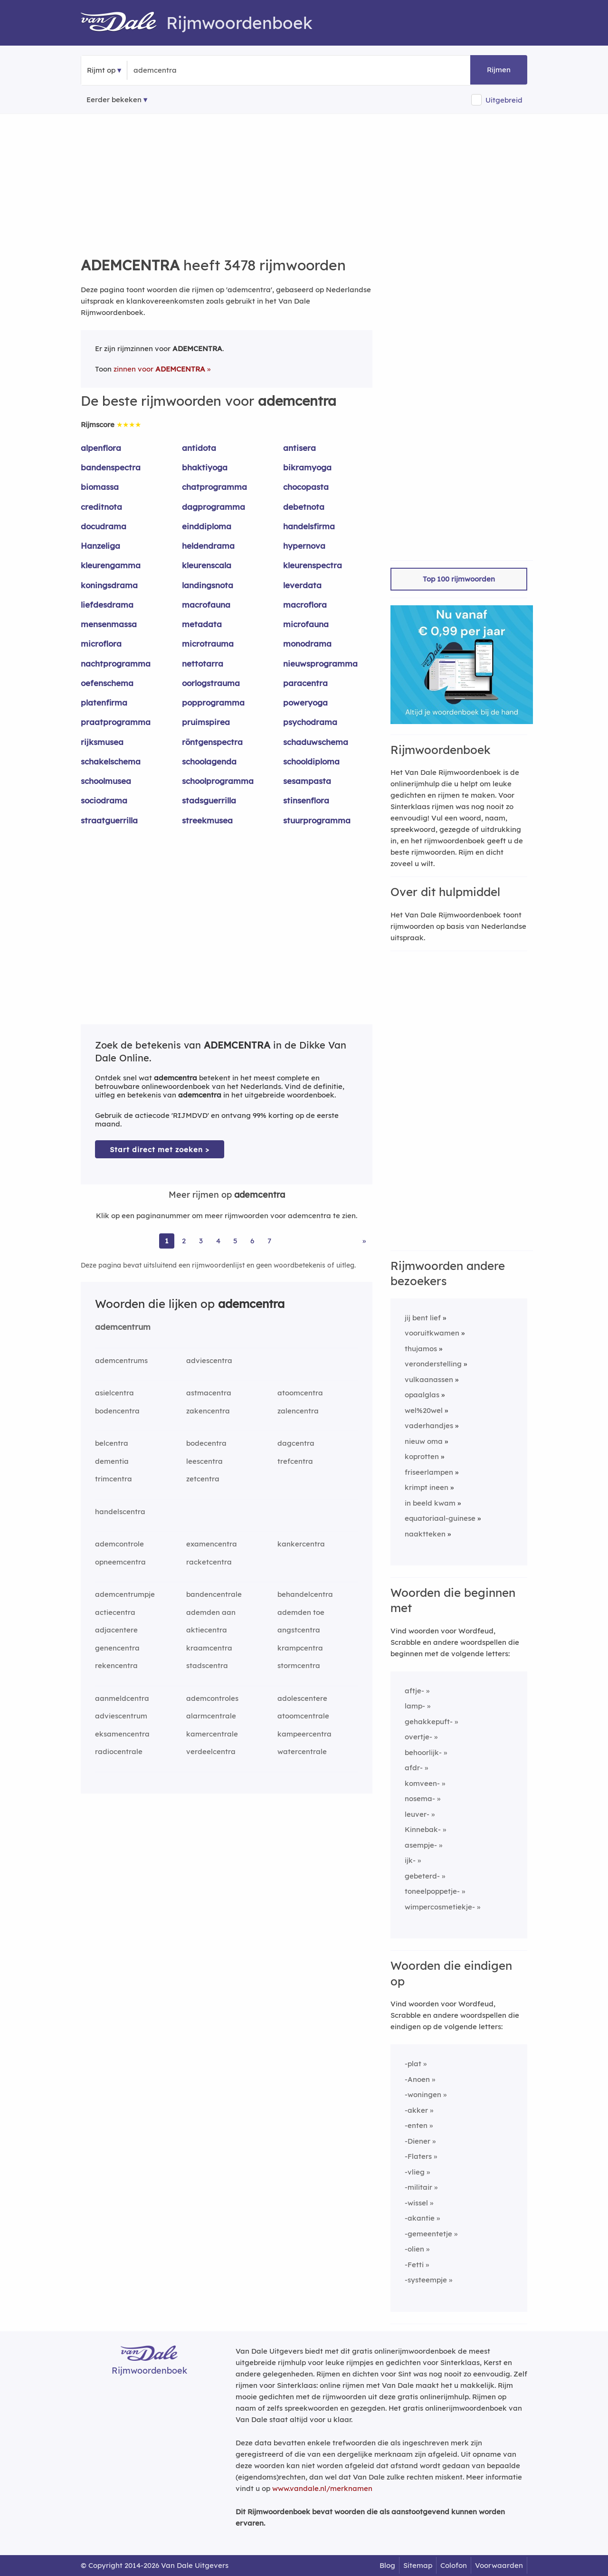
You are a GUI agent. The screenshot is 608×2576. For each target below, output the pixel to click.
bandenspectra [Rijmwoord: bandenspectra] (111, 467)
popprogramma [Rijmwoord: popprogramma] (213, 702)
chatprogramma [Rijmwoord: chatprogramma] (214, 487)
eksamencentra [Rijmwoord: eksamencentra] (122, 1733)
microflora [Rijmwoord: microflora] (101, 644)
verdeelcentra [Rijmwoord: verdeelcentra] (211, 1751)
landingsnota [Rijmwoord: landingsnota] (207, 585)
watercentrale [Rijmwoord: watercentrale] (302, 1751)
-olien (414, 2248)
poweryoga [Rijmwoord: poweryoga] (305, 702)
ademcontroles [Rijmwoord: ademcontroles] (212, 1698)
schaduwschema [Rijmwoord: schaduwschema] (315, 742)
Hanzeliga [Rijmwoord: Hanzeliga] (100, 546)
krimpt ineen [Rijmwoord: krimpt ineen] (426, 1487)
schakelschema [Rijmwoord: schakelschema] (111, 761)
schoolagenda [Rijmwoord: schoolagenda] (209, 761)
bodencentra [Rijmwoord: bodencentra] (117, 1410)
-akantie (420, 2218)
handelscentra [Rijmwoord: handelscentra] (120, 1511)
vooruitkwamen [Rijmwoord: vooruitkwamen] (432, 1332)
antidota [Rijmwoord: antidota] (199, 448)
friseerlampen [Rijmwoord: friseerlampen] (429, 1472)
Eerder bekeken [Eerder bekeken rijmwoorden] (114, 99)
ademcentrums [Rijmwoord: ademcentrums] (121, 1360)
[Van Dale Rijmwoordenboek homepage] (123, 22)
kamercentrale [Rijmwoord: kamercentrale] (212, 1733)
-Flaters (418, 2156)
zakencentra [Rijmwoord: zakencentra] (208, 1410)
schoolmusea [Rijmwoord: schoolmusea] (106, 781)
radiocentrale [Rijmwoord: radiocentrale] (118, 1751)
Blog (387, 2565)
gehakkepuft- (429, 1721)
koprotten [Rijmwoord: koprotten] (422, 1456)
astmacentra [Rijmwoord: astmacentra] (208, 1392)
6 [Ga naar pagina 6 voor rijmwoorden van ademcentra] (252, 1240)
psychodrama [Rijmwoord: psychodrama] (310, 722)
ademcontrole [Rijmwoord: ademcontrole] (119, 1543)
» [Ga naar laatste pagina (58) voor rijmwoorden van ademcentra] (364, 1240)
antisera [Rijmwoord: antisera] (299, 448)
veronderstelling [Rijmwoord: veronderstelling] (433, 1363)
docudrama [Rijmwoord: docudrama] (103, 526)
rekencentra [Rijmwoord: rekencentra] (116, 1665)
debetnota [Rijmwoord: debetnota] (303, 507)
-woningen (423, 2094)
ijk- (410, 1860)
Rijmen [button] (499, 69)
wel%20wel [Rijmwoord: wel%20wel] (424, 1410)
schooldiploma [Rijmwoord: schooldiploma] (311, 761)
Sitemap (417, 2565)
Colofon (453, 2565)
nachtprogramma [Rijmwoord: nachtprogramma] (116, 663)
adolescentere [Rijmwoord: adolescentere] (302, 1698)
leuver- (417, 1814)
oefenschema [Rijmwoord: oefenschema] (107, 683)
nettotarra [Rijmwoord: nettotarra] (202, 663)
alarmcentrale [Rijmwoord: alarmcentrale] (211, 1715)
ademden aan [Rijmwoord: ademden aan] (211, 1612)
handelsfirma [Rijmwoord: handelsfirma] (309, 526)
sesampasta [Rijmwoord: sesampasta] (307, 781)
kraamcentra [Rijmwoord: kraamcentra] (209, 1647)
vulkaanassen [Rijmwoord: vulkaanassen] (429, 1379)
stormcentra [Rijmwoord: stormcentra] (298, 1665)
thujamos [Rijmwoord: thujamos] (421, 1348)
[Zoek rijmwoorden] (180, 70)
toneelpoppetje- (432, 1891)
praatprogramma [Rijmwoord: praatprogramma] (116, 722)
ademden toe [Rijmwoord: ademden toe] (300, 1612)
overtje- (418, 1736)
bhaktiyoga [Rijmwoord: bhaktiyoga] (205, 467)
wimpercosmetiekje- (440, 1906)
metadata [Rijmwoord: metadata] (202, 624)
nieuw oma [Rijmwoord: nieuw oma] (424, 1441)
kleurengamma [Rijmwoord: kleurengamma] (111, 565)
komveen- (422, 1783)
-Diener (417, 2141)
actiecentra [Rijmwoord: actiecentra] (115, 1612)
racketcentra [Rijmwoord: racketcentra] (209, 1561)
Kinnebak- (423, 1829)
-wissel (416, 2202)
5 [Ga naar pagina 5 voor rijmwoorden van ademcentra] (235, 1240)
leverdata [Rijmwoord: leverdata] (302, 585)
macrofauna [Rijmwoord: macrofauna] (206, 605)
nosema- (420, 1798)
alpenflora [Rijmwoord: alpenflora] (101, 448)
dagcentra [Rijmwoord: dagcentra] (295, 1443)
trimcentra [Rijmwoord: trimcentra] (113, 1478)
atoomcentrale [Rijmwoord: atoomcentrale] (303, 1715)
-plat (413, 2063)
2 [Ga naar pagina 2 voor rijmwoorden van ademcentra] (184, 1240)
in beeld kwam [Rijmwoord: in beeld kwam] (430, 1502)
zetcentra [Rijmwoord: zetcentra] (202, 1478)
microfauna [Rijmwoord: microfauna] (306, 624)
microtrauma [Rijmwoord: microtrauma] (208, 644)
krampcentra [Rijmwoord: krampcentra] (300, 1647)
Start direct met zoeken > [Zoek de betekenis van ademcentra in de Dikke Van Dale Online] (159, 1149)
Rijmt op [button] (101, 70)
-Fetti (414, 2264)
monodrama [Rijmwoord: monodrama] (307, 644)
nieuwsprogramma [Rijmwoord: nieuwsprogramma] (320, 663)
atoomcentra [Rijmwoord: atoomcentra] (300, 1392)
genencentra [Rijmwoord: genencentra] (117, 1647)
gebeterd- (422, 1875)
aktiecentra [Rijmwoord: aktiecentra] (206, 1629)
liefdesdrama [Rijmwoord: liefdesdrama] (107, 605)
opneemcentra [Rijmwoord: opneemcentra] (120, 1561)
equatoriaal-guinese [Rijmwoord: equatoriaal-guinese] (440, 1518)
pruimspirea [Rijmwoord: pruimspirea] (206, 722)
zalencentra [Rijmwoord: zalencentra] (298, 1410)
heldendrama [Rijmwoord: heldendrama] (208, 546)
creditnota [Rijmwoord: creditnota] (101, 507)
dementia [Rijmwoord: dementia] (112, 1461)
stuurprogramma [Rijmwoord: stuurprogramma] (317, 820)
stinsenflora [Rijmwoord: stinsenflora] (306, 800)
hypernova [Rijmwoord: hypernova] (304, 546)
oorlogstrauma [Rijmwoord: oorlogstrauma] (211, 683)
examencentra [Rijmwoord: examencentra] (211, 1543)
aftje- (414, 1690)
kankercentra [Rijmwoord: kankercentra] (301, 1543)
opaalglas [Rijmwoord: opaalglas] (422, 1394)
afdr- (414, 1767)
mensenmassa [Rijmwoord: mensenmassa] (109, 624)
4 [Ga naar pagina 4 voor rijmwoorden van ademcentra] (218, 1240)
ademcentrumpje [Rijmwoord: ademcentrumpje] (125, 1594)
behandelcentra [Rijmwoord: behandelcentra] (305, 1594)
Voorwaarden (499, 2565)
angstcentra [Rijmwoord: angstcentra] (298, 1629)
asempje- (421, 1845)
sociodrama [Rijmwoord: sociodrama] (104, 800)
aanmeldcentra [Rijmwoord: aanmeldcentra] (122, 1698)
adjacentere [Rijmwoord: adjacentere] (116, 1629)
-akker (416, 2110)
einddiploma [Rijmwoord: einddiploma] (206, 526)
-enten (416, 2125)
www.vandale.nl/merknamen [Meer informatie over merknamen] (322, 2488)
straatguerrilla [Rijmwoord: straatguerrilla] (109, 820)
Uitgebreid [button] (503, 100)
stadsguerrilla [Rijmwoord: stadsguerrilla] (209, 800)
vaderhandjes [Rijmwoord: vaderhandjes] (429, 1425)
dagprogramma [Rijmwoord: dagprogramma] (213, 507)
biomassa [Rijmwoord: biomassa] (100, 487)
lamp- (415, 1705)
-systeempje (426, 2279)
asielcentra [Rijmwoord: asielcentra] (114, 1392)
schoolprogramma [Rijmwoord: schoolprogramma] (218, 781)
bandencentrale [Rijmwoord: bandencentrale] (214, 1594)
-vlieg (415, 2171)
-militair (418, 2187)
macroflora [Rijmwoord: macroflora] (305, 605)
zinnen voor (159, 368)
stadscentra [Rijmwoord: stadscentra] (207, 1665)
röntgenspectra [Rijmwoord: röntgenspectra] (212, 742)
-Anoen (417, 2079)
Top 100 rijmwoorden (459, 578)
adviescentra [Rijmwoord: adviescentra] (209, 1360)
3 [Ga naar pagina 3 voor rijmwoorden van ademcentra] (201, 1240)
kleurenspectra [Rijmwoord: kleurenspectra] (312, 565)
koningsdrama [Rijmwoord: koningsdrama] (109, 585)
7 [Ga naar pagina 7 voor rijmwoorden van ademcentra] (269, 1240)
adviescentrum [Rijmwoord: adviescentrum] (121, 1715)
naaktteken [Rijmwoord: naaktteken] (425, 1533)
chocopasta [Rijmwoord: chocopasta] (306, 487)
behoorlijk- (423, 1752)
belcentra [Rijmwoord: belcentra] (111, 1443)
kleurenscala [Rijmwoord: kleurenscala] (206, 565)
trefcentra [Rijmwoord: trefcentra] (295, 1461)
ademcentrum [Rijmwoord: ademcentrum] (123, 1327)
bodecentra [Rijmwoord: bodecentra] (206, 1443)
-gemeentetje (428, 2233)
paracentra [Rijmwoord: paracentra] (305, 683)
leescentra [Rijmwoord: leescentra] (204, 1461)
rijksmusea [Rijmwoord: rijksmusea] (102, 742)
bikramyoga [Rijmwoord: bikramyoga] (307, 467)
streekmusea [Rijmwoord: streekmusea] (207, 820)
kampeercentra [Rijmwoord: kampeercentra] (304, 1733)
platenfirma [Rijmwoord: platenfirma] (104, 702)
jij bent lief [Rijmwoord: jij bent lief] (423, 1317)
